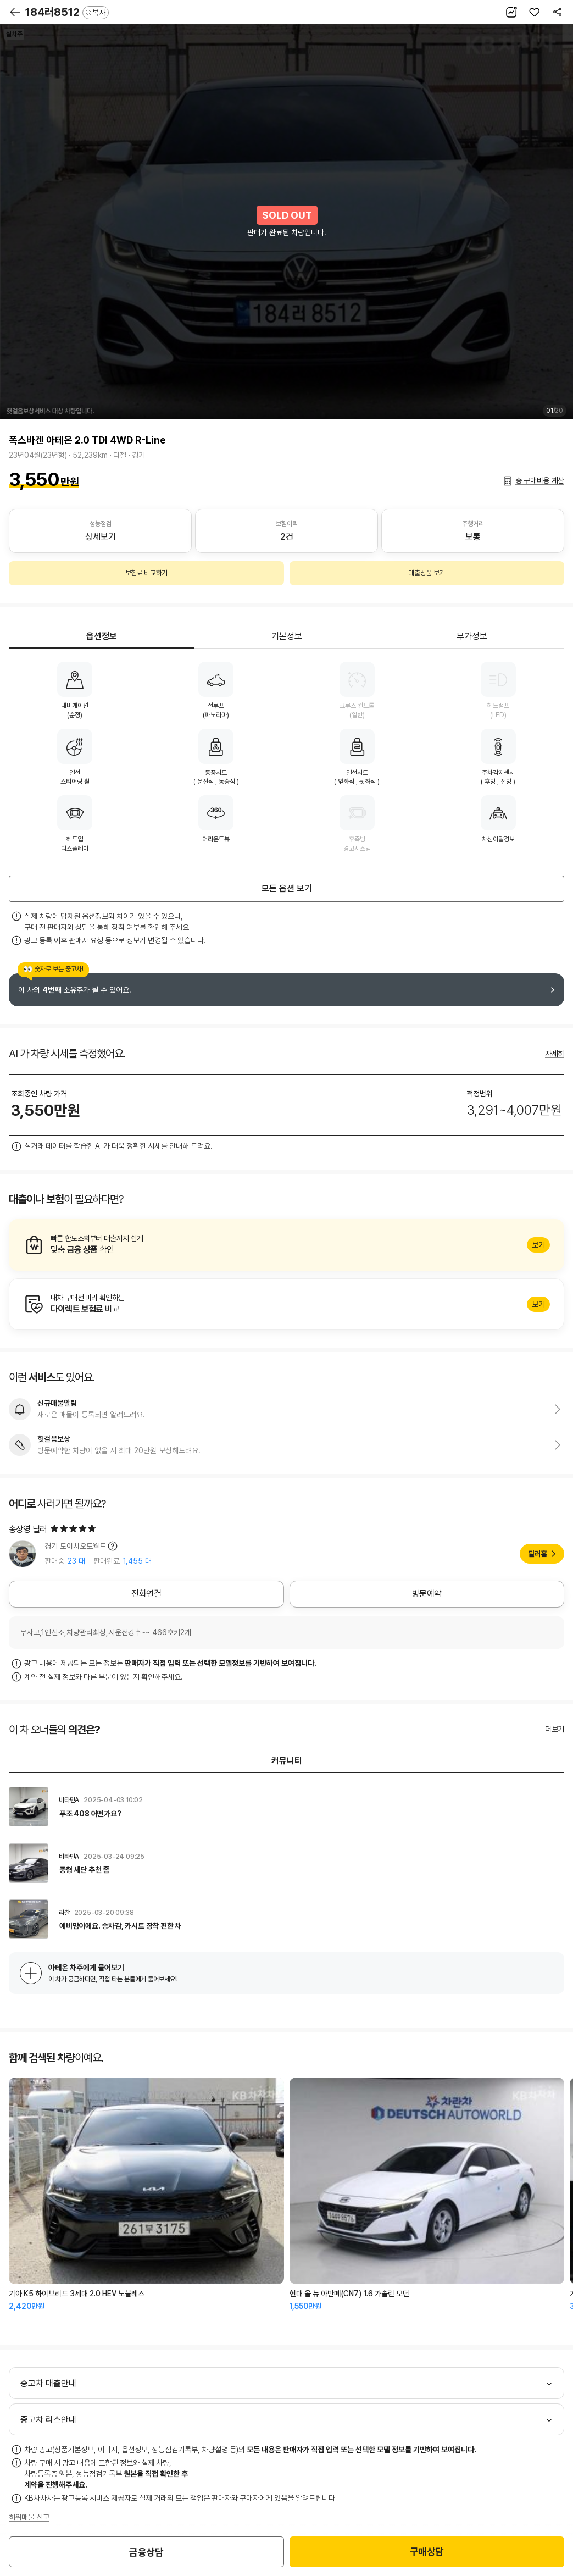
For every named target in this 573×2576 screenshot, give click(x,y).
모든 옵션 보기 (287, 888)
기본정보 (286, 636)
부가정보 (472, 636)
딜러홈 (537, 1553)
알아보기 (286, 1245)
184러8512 (67, 12)
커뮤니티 (286, 1760)
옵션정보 (101, 636)
